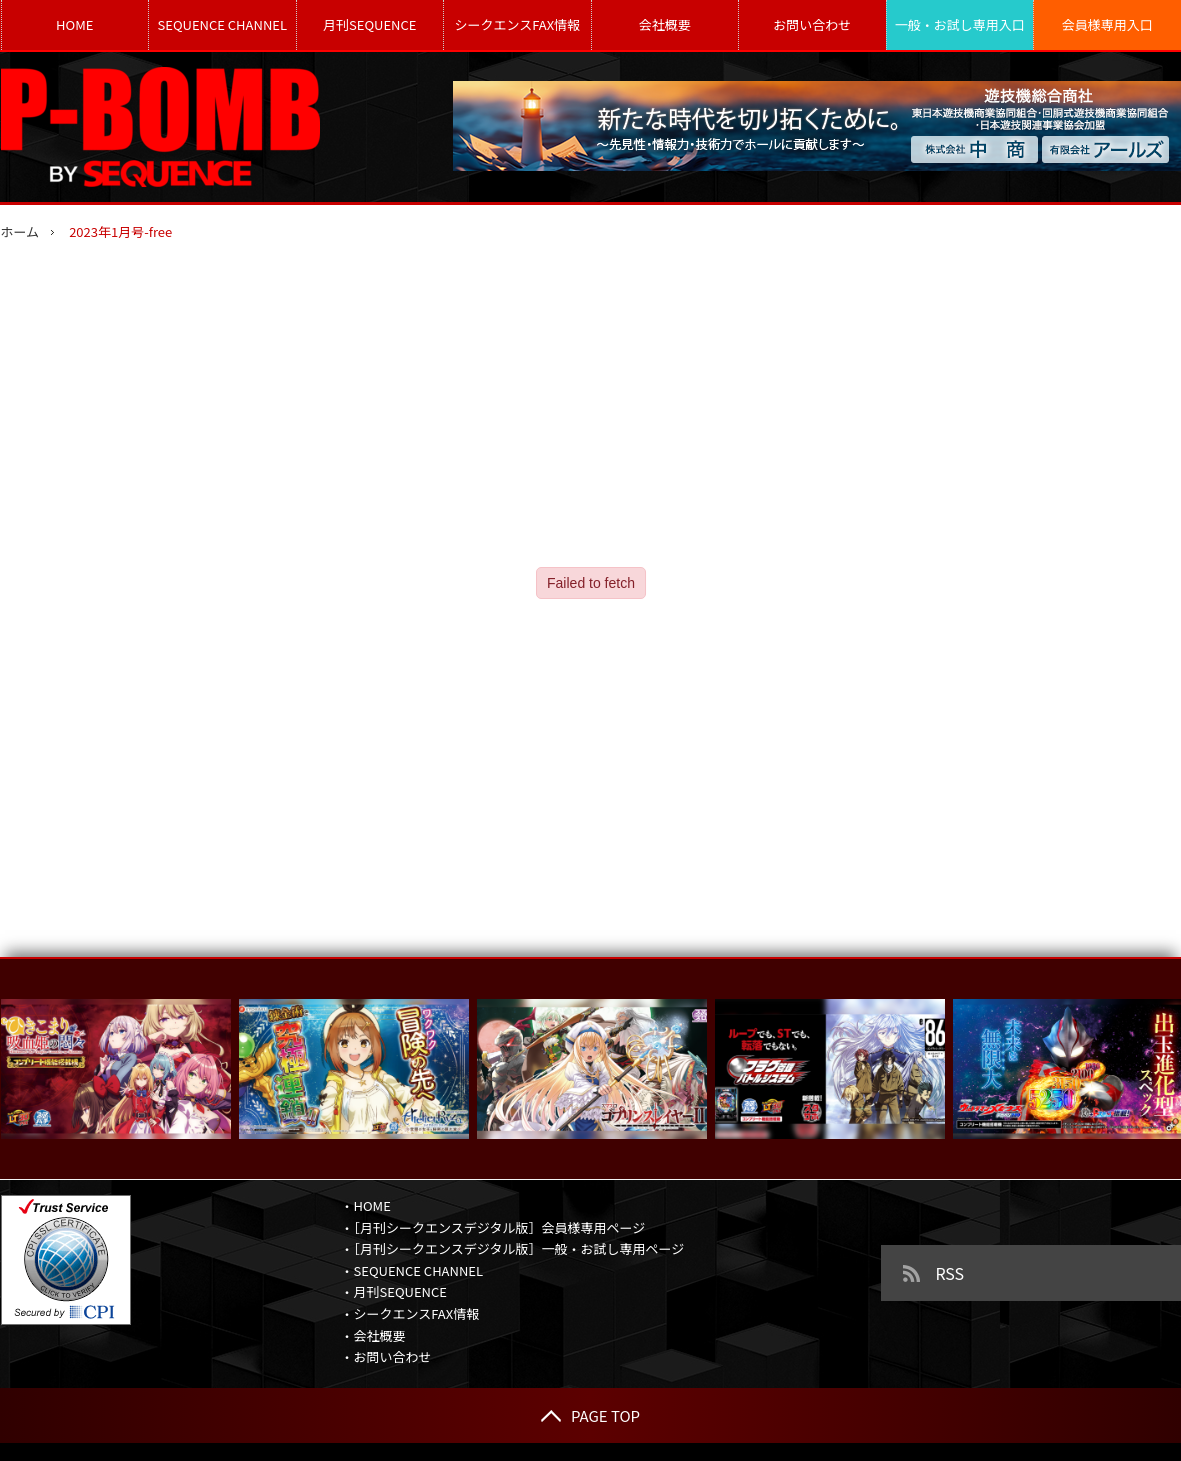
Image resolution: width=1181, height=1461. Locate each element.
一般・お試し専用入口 (960, 24)
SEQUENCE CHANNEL (222, 24)
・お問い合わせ (386, 1356)
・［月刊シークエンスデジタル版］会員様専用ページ (493, 1227)
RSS (950, 1273)
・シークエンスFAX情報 (410, 1313)
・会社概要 (373, 1335)
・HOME (366, 1205)
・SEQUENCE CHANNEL (412, 1270)
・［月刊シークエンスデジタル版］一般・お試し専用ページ (513, 1248)
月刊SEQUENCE (369, 24)
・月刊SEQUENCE (394, 1291)
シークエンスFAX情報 (517, 24)
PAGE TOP (590, 1415)
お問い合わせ (812, 24)
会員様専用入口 (1107, 24)
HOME (74, 24)
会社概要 (665, 24)
